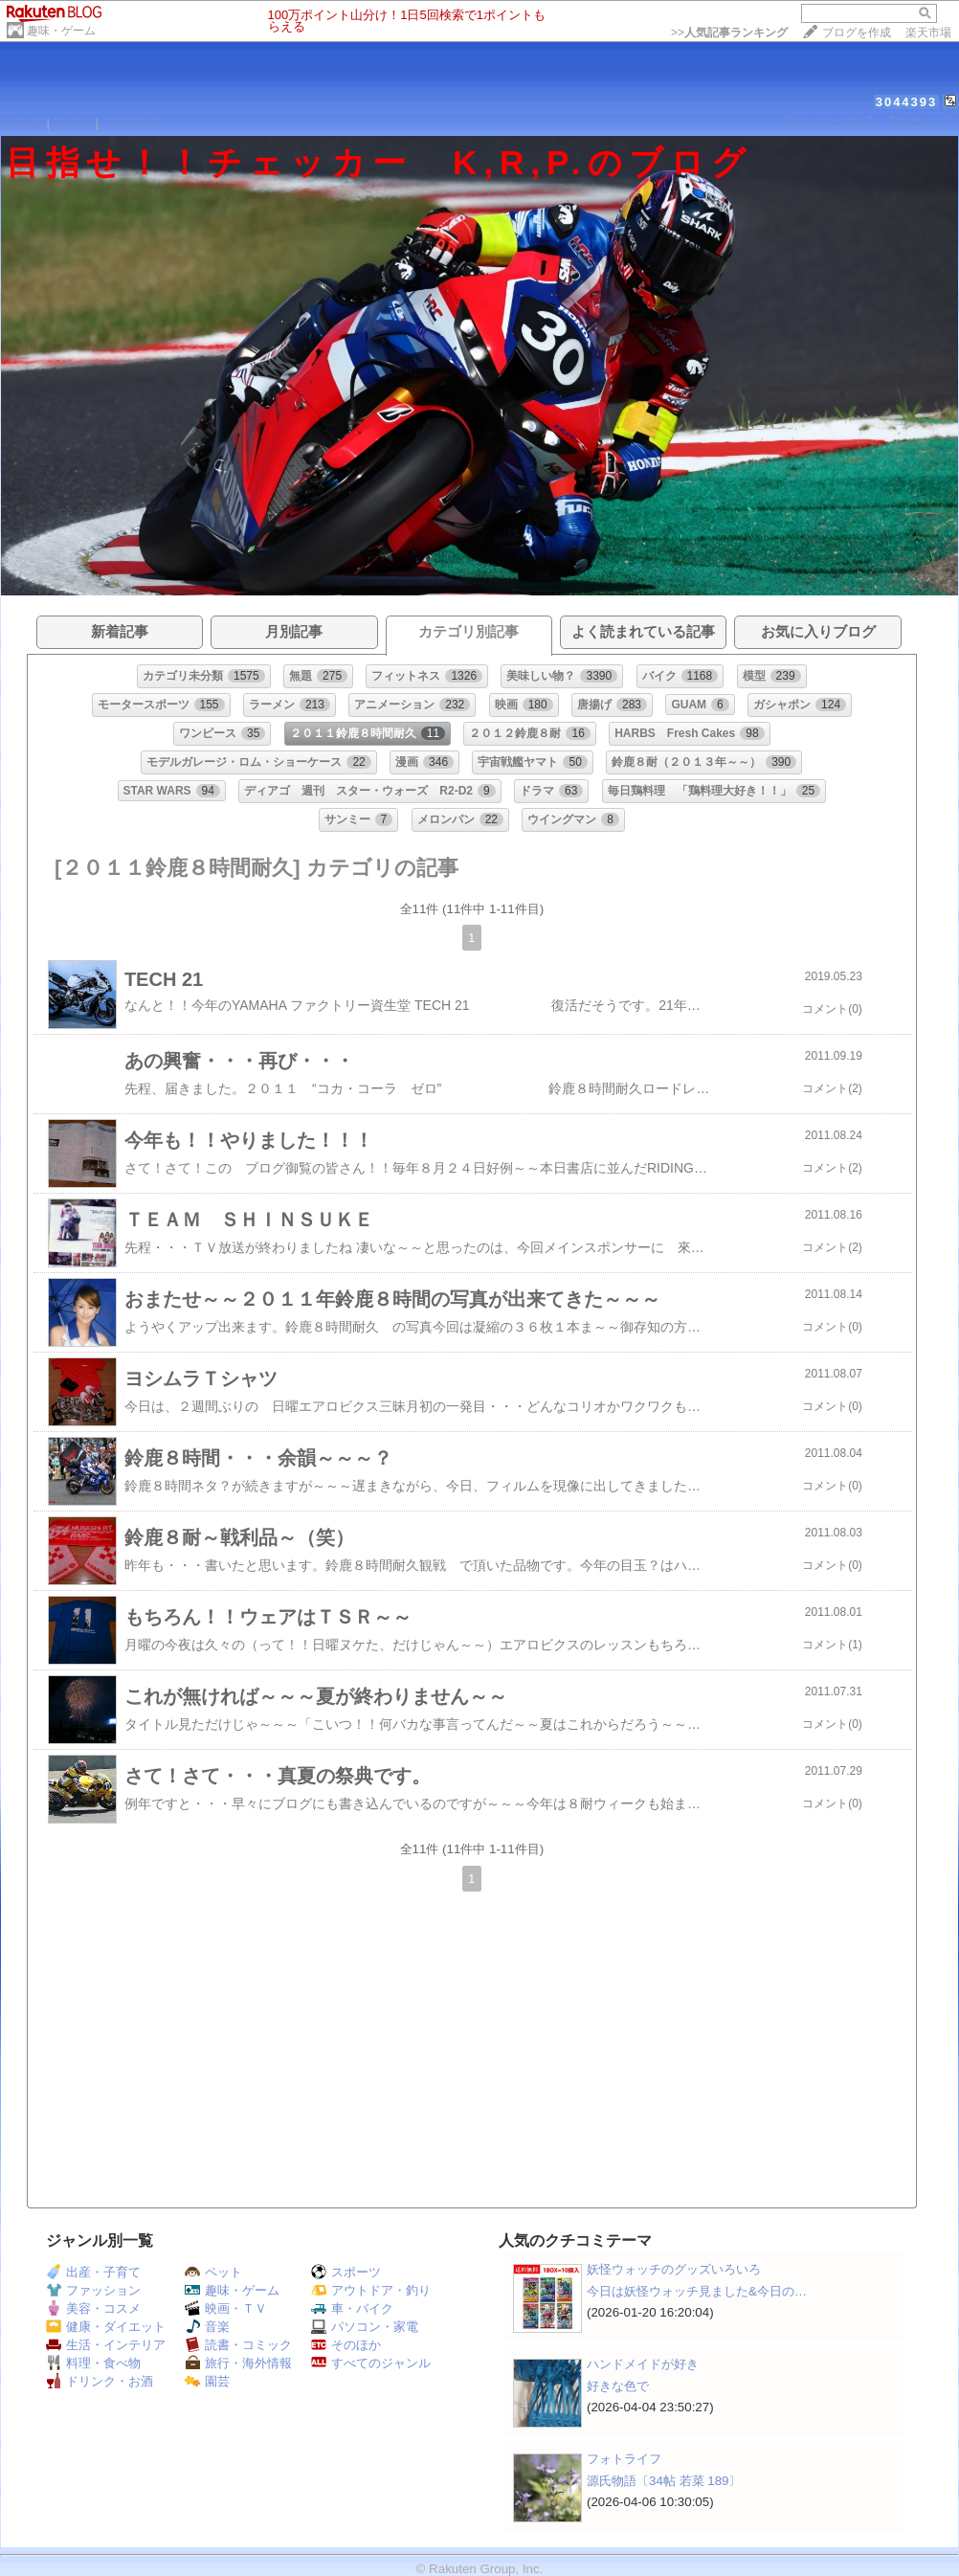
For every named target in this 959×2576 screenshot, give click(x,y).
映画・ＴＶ (226, 2308)
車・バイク (352, 2308)
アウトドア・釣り (371, 2290)
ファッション (93, 2290)
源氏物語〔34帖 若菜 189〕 (664, 2481)
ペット (213, 2272)
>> (729, 32)
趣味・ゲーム (61, 30)
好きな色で (618, 2386)
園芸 (207, 2381)
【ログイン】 (920, 122)
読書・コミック (238, 2345)
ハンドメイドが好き (643, 2364)
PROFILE (129, 123)
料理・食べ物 (93, 2363)
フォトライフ (624, 2459)
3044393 (907, 102)
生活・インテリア (106, 2345)
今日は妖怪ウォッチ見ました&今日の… (697, 2291)
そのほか (346, 2345)
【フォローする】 (830, 122)
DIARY (73, 123)
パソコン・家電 (364, 2326)
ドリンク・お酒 (99, 2381)
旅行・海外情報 (238, 2363)
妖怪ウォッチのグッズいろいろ (674, 2269)
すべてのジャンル (371, 2363)
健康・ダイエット (106, 2326)
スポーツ (346, 2272)
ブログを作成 (856, 32)
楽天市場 (928, 32)
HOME (24, 123)
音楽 (207, 2326)
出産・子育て (93, 2272)
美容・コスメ (93, 2308)
